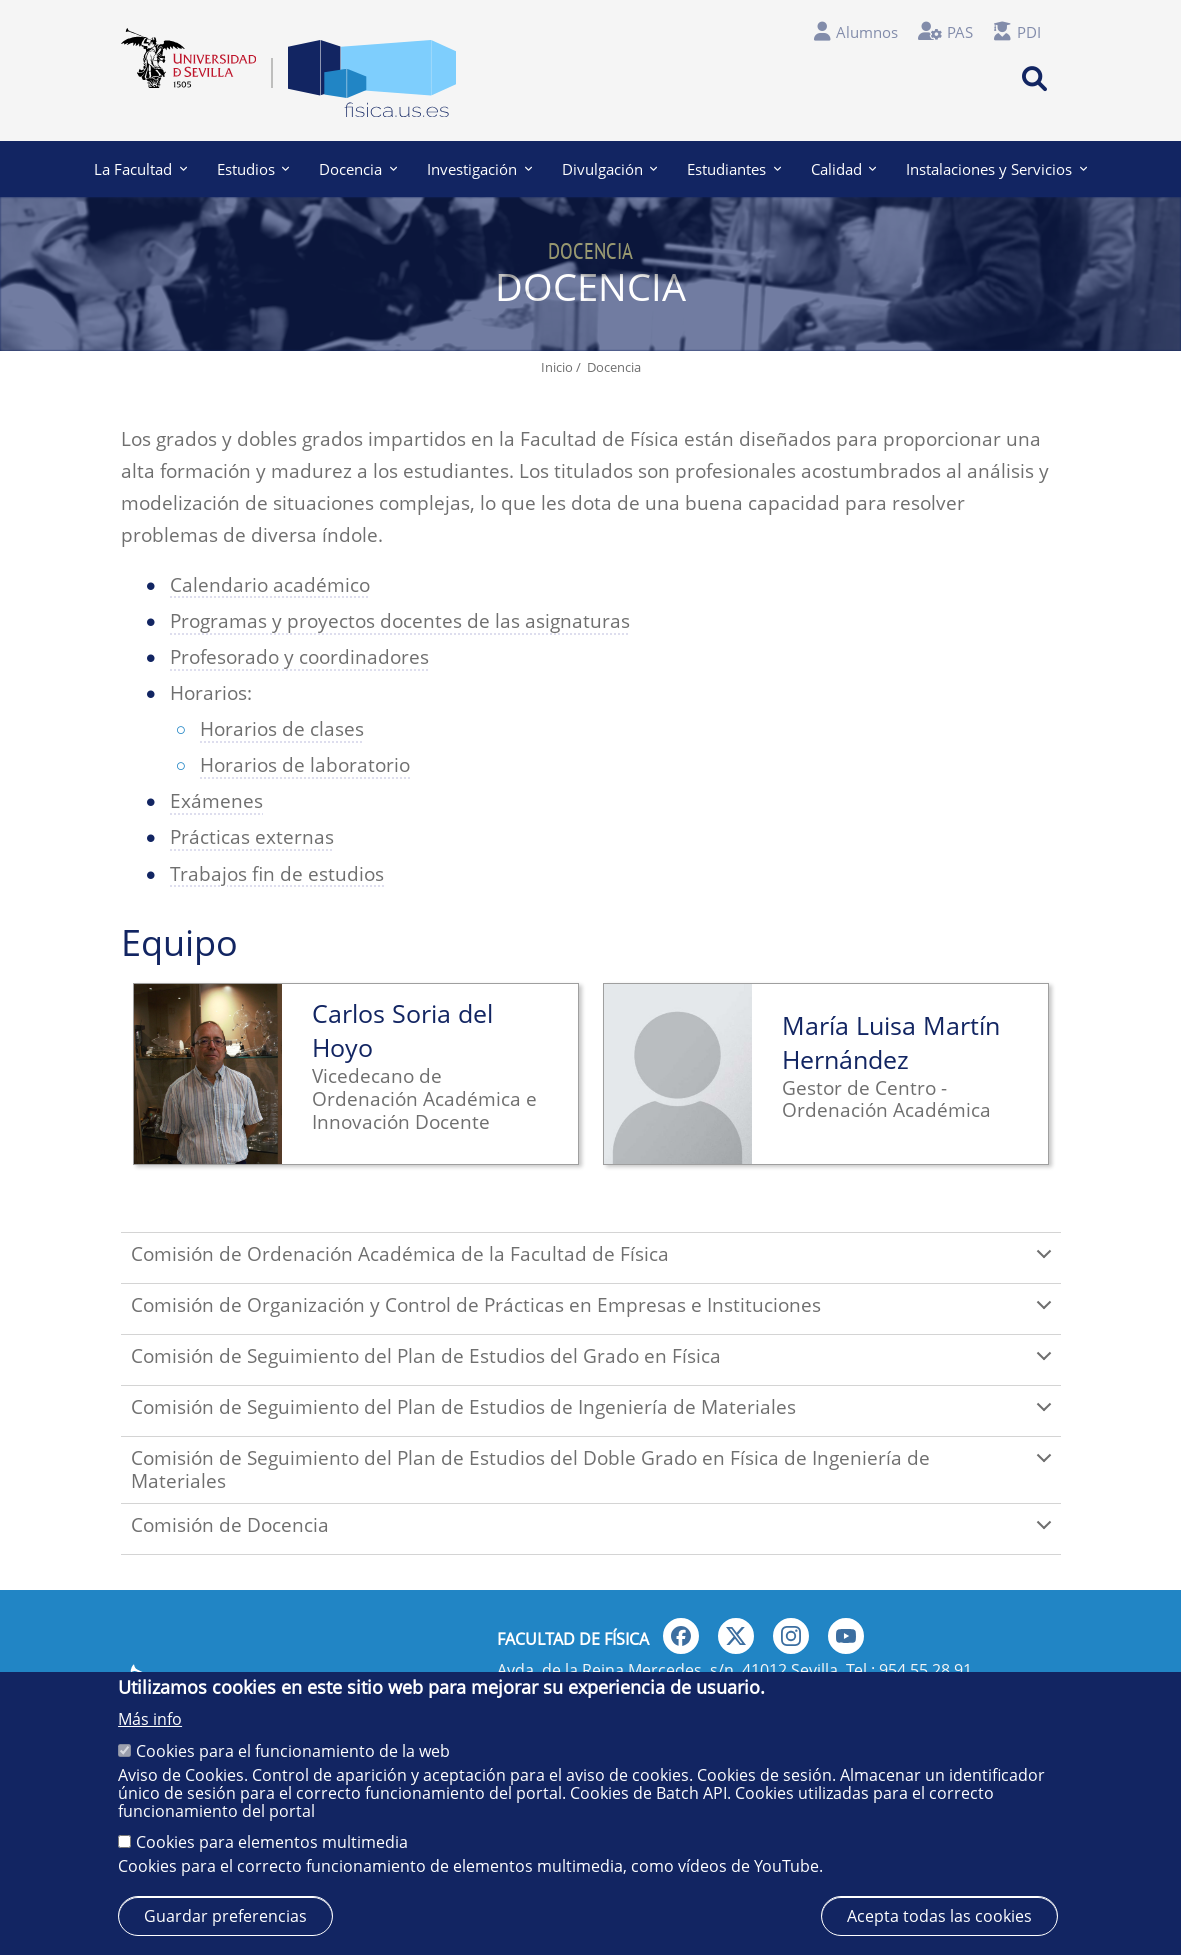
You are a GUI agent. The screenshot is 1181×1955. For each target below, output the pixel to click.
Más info (150, 1719)
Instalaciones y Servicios (996, 169)
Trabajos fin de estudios (277, 874)
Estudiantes (734, 169)
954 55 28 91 (925, 1670)
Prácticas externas (252, 837)
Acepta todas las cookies (939, 1916)
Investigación (479, 169)
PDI (1029, 32)
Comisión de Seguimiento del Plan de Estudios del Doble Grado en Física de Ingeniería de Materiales (595, 1469)
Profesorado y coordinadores (299, 657)
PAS (960, 32)
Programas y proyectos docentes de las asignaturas (400, 621)
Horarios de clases (282, 729)
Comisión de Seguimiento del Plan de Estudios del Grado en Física (595, 1364)
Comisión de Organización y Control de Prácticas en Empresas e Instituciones (595, 1313)
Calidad (844, 169)
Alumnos (867, 32)
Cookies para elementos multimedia (272, 1842)
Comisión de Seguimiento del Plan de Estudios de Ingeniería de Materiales (595, 1415)
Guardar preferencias (225, 1916)
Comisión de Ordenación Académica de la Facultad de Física (595, 1262)
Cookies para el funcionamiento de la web (293, 1751)
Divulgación (610, 169)
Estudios (253, 169)
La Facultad (140, 169)
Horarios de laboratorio (305, 765)
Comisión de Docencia (595, 1533)
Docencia (358, 169)
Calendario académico (270, 585)
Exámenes (216, 801)
